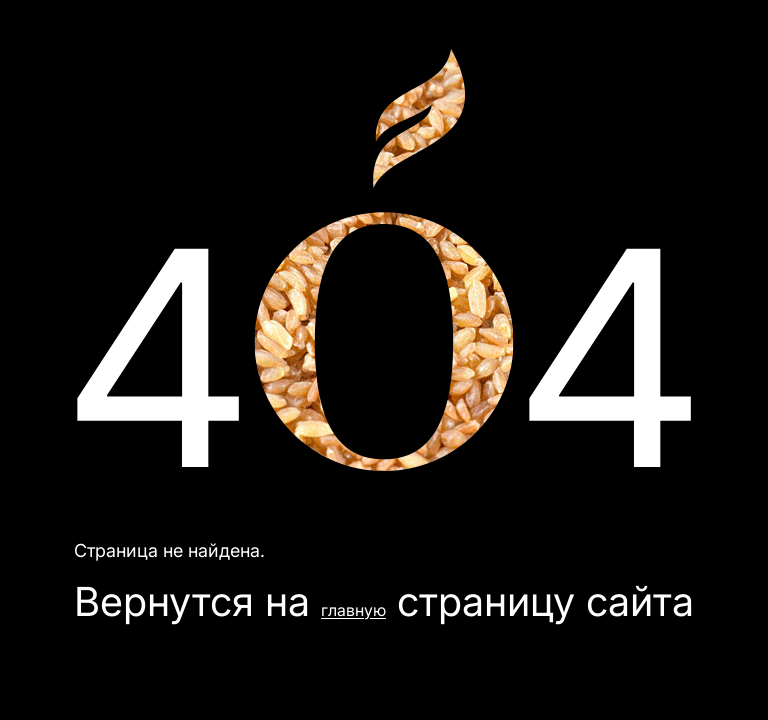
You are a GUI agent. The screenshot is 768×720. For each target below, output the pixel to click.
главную (353, 610)
